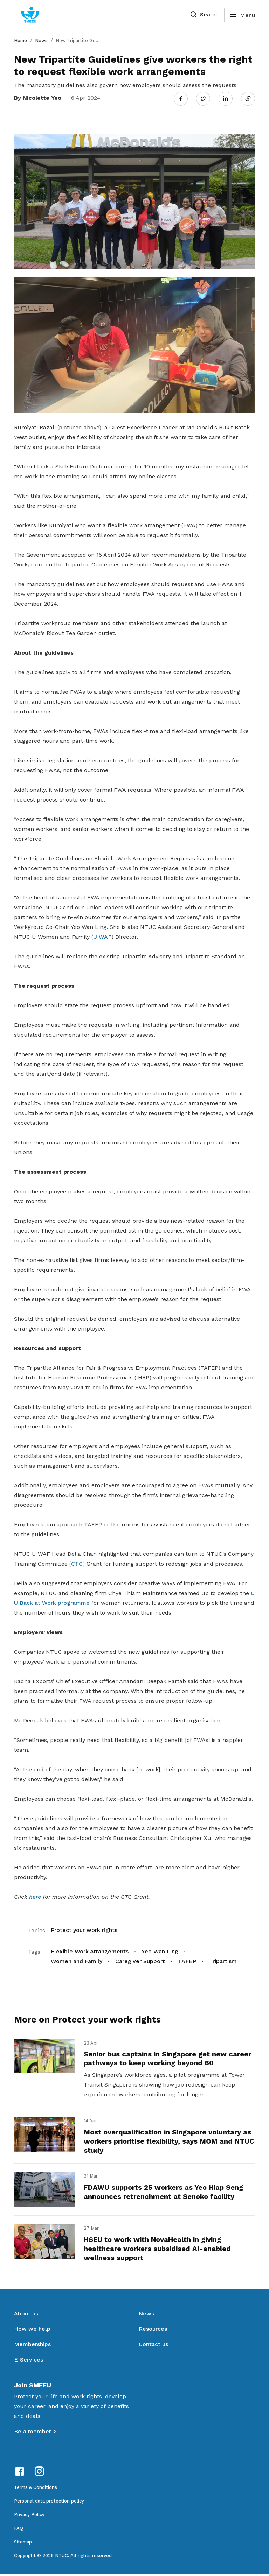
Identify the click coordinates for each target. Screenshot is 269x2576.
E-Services (28, 2362)
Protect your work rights (84, 1928)
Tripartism (223, 1959)
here (35, 1895)
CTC (77, 1562)
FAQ (18, 2530)
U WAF (102, 935)
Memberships (32, 2346)
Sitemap (23, 2544)
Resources (153, 2331)
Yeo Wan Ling (160, 1950)
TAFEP (187, 1959)
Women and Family (76, 1959)
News (41, 40)
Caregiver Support (140, 1959)
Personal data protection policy (49, 2503)
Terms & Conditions (35, 2489)
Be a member (32, 2433)
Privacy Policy (29, 2517)
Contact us (153, 2346)
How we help (32, 2331)
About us (26, 2316)
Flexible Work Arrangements (90, 1950)
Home (20, 40)
